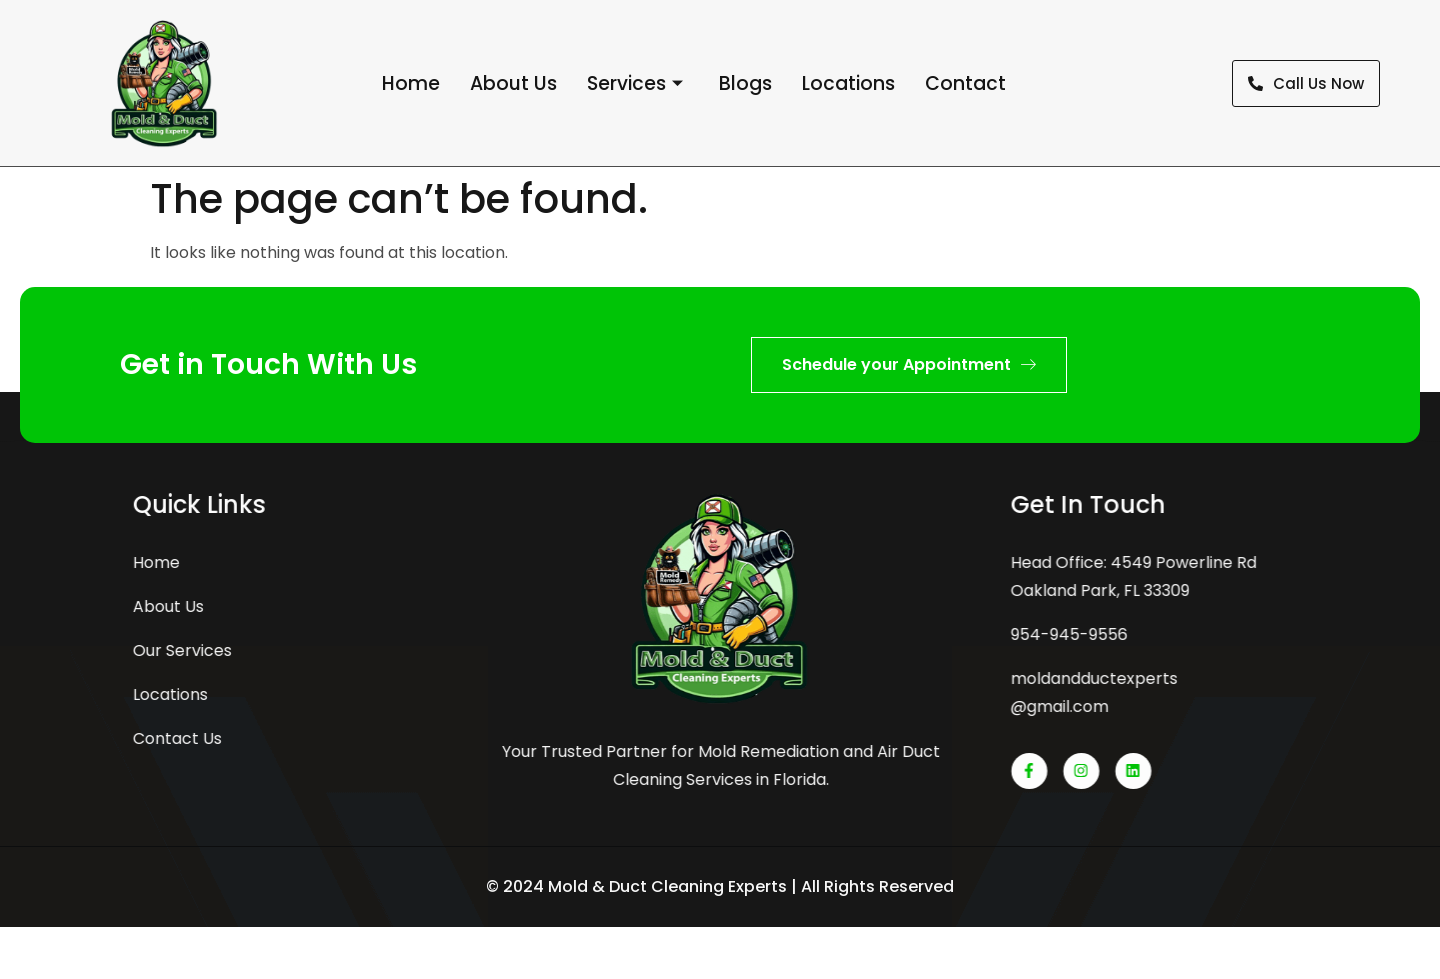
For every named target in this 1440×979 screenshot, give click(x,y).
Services (635, 84)
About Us (513, 83)
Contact (965, 83)
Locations (848, 83)
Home (411, 83)
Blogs (745, 83)
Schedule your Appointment (909, 364)
